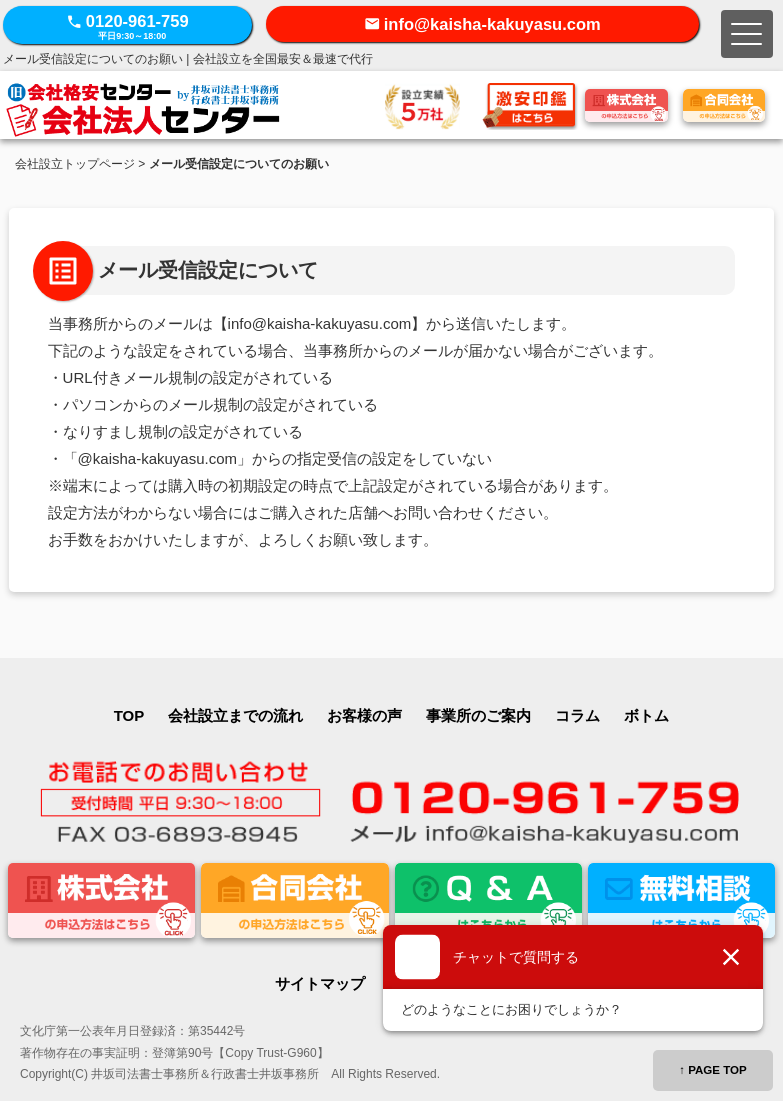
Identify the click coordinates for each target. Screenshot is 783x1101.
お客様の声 (364, 715)
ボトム (646, 715)
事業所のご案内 (478, 715)
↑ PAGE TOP (713, 1070)
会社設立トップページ (75, 164)
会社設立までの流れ (235, 715)
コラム (577, 715)
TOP (129, 715)
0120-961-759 (127, 26)
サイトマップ (320, 983)
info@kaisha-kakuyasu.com (492, 24)
